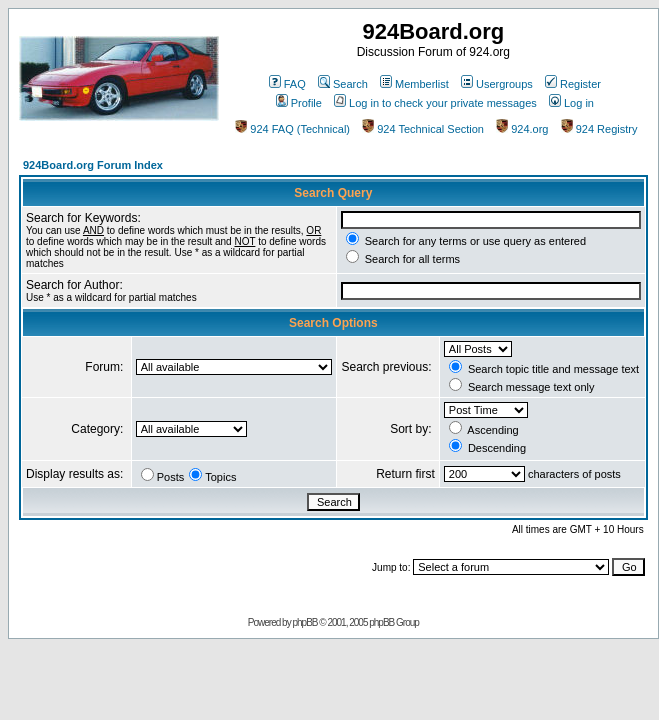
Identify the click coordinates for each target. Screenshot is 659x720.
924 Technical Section (423, 129)
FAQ (287, 84)
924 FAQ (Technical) (292, 129)
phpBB (304, 622)
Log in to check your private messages (435, 103)
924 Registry (599, 129)
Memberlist (414, 84)
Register (573, 84)
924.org (522, 129)
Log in (571, 103)
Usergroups (497, 84)
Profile (299, 103)
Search (343, 84)
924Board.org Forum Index (93, 165)
